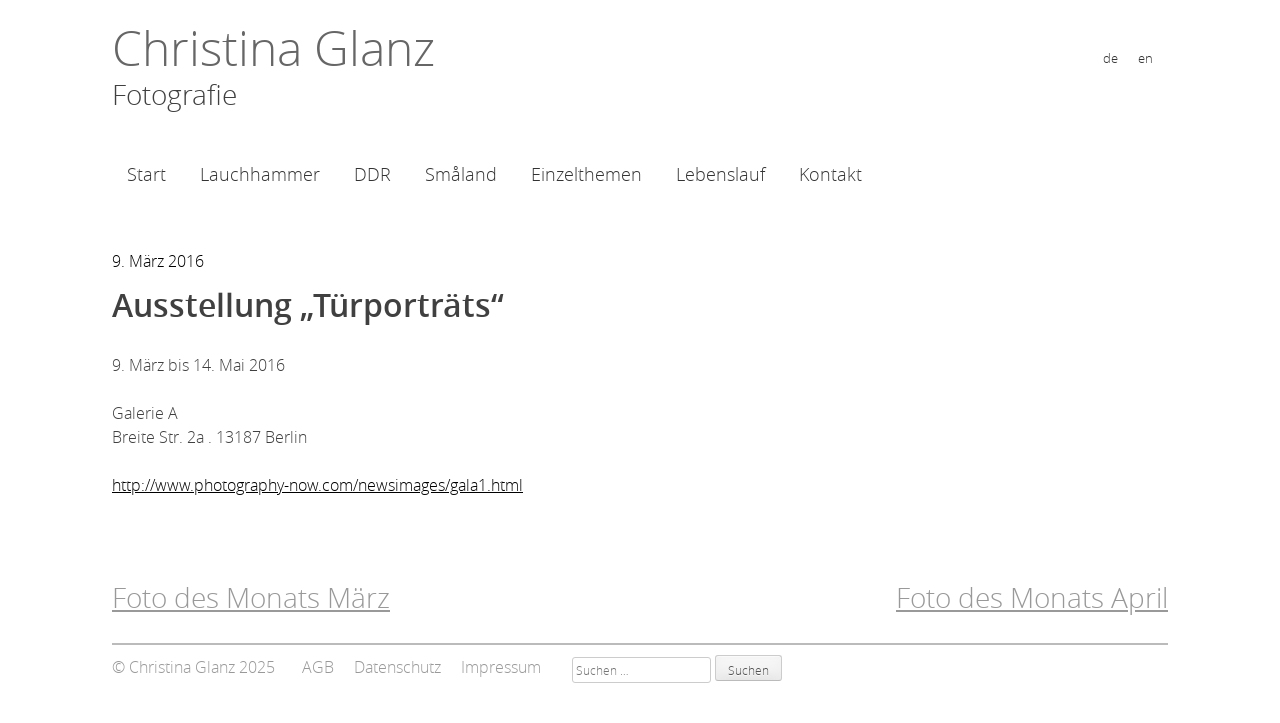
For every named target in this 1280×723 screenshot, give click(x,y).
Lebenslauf (720, 174)
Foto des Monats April (1032, 597)
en (1145, 58)
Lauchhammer (260, 174)
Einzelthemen (586, 174)
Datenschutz (397, 667)
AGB (318, 667)
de (1110, 58)
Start (146, 174)
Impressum (501, 667)
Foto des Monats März (251, 597)
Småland (461, 174)
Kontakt (830, 174)
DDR (372, 174)
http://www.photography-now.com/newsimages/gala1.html (317, 485)
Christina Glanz (273, 48)
